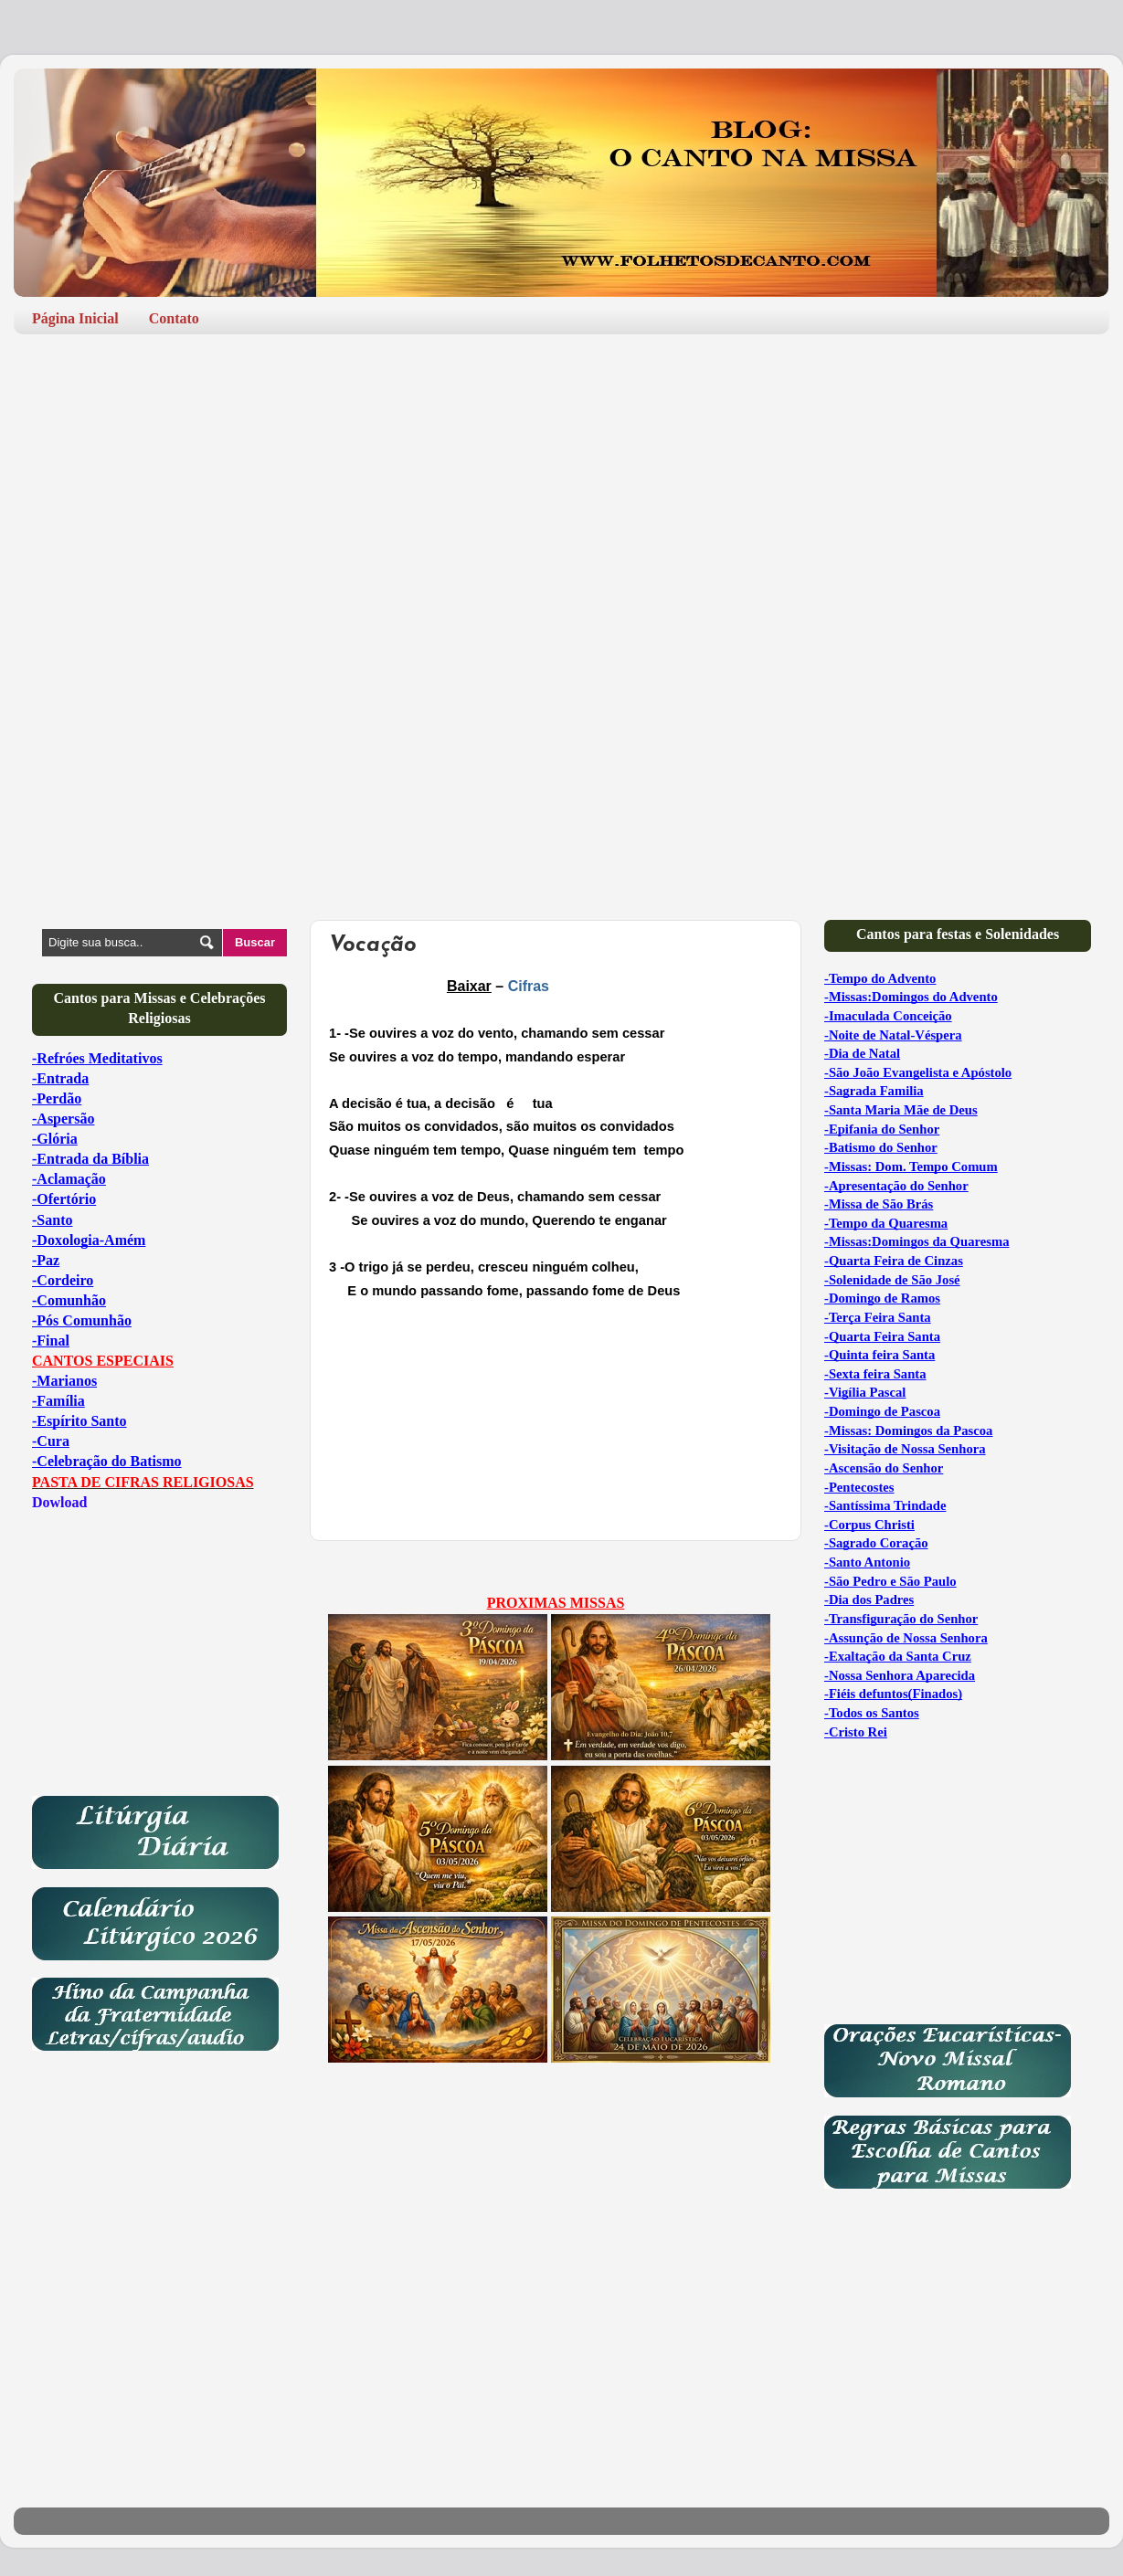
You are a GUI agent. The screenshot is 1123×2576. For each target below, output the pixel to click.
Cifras (528, 986)
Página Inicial (75, 318)
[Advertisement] (561, 490)
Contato (174, 318)
